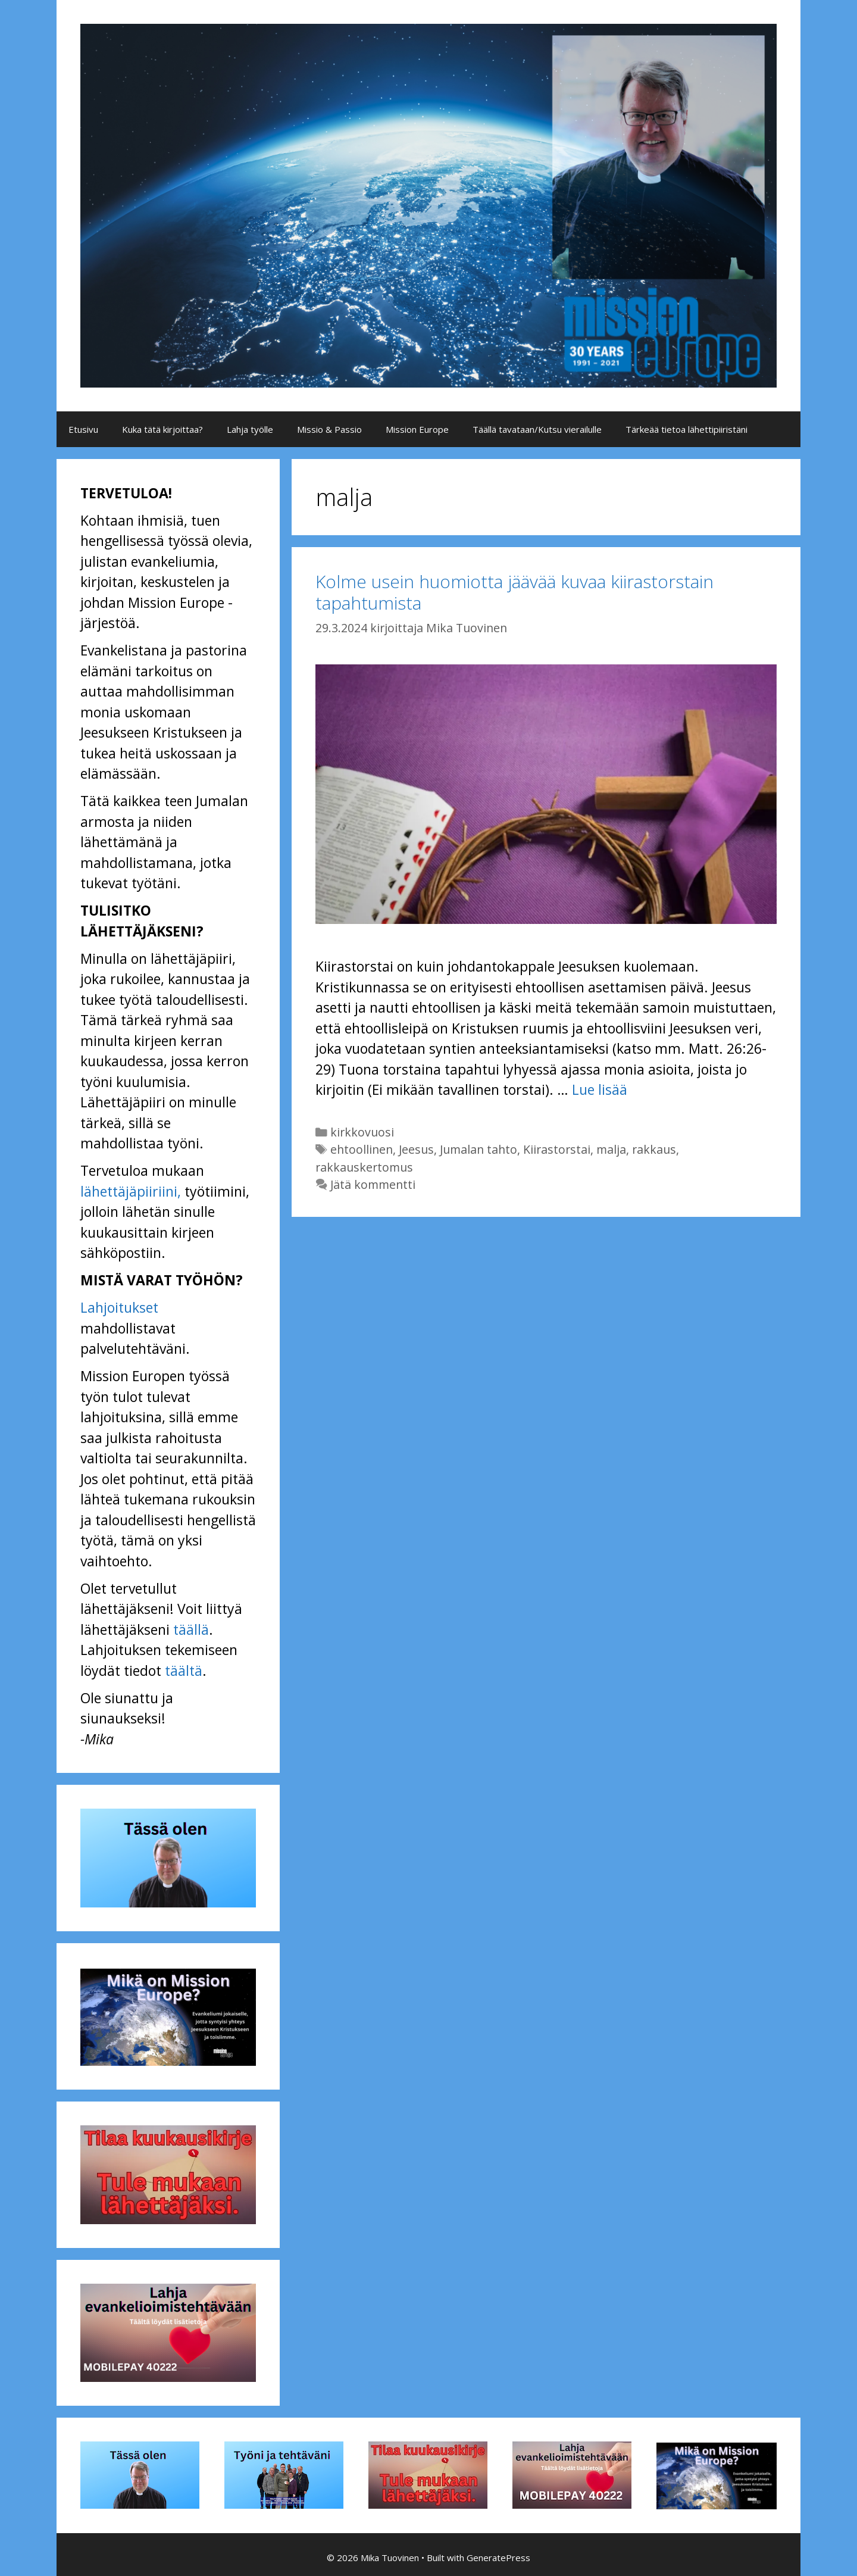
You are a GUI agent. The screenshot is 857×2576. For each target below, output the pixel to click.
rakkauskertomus (364, 1167)
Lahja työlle (250, 429)
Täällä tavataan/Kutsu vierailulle (537, 429)
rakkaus (654, 1149)
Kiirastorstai (556, 1149)
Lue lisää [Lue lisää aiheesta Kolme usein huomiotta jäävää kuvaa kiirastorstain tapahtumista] (599, 1089)
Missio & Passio (329, 429)
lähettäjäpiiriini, (130, 1191)
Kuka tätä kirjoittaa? (162, 429)
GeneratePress (498, 2557)
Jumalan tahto (478, 1149)
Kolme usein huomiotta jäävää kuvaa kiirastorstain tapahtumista (514, 592)
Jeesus (416, 1149)
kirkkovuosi (362, 1132)
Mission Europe (417, 429)
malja (611, 1149)
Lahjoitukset (119, 1307)
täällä (191, 1629)
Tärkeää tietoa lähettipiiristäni (686, 429)
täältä (183, 1670)
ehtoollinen (361, 1149)
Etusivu (83, 429)
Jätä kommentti (372, 1184)
